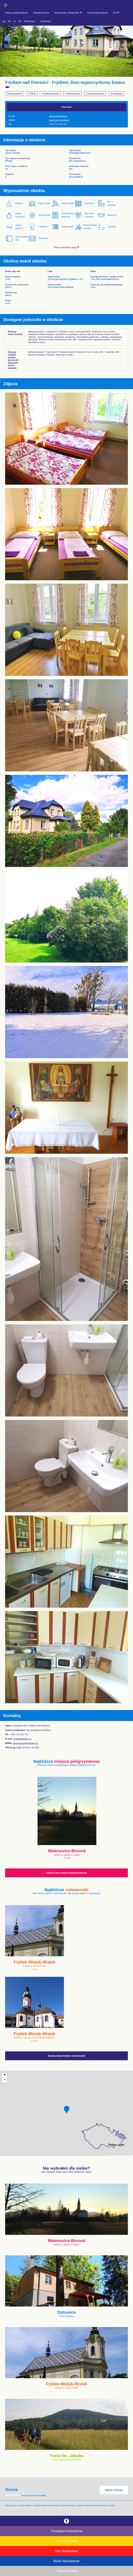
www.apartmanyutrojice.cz (26, 1743)
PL (14, 21)
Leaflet (114, 2154)
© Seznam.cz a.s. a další (125, 2154)
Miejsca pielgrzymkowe (16, 12)
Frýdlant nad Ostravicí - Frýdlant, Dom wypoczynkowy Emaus (65, 82)
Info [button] (116, 12)
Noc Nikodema (66, 2541)
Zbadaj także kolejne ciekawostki (66, 2055)
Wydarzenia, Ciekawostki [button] (68, 12)
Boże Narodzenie (66, 2561)
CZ (4, 21)
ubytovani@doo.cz (58, 116)
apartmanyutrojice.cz (59, 120)
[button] (66, 2109)
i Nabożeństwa (66, 2571)
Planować (66, 107)
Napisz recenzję (114, 2490)
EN (9, 21)
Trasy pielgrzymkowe (97, 12)
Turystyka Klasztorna (66, 2531)
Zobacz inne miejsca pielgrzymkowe (66, 1872)
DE (19, 21)
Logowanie (45, 21)
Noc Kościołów (66, 2551)
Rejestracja (29, 21)
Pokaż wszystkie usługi (66, 247)
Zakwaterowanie (41, 12)
